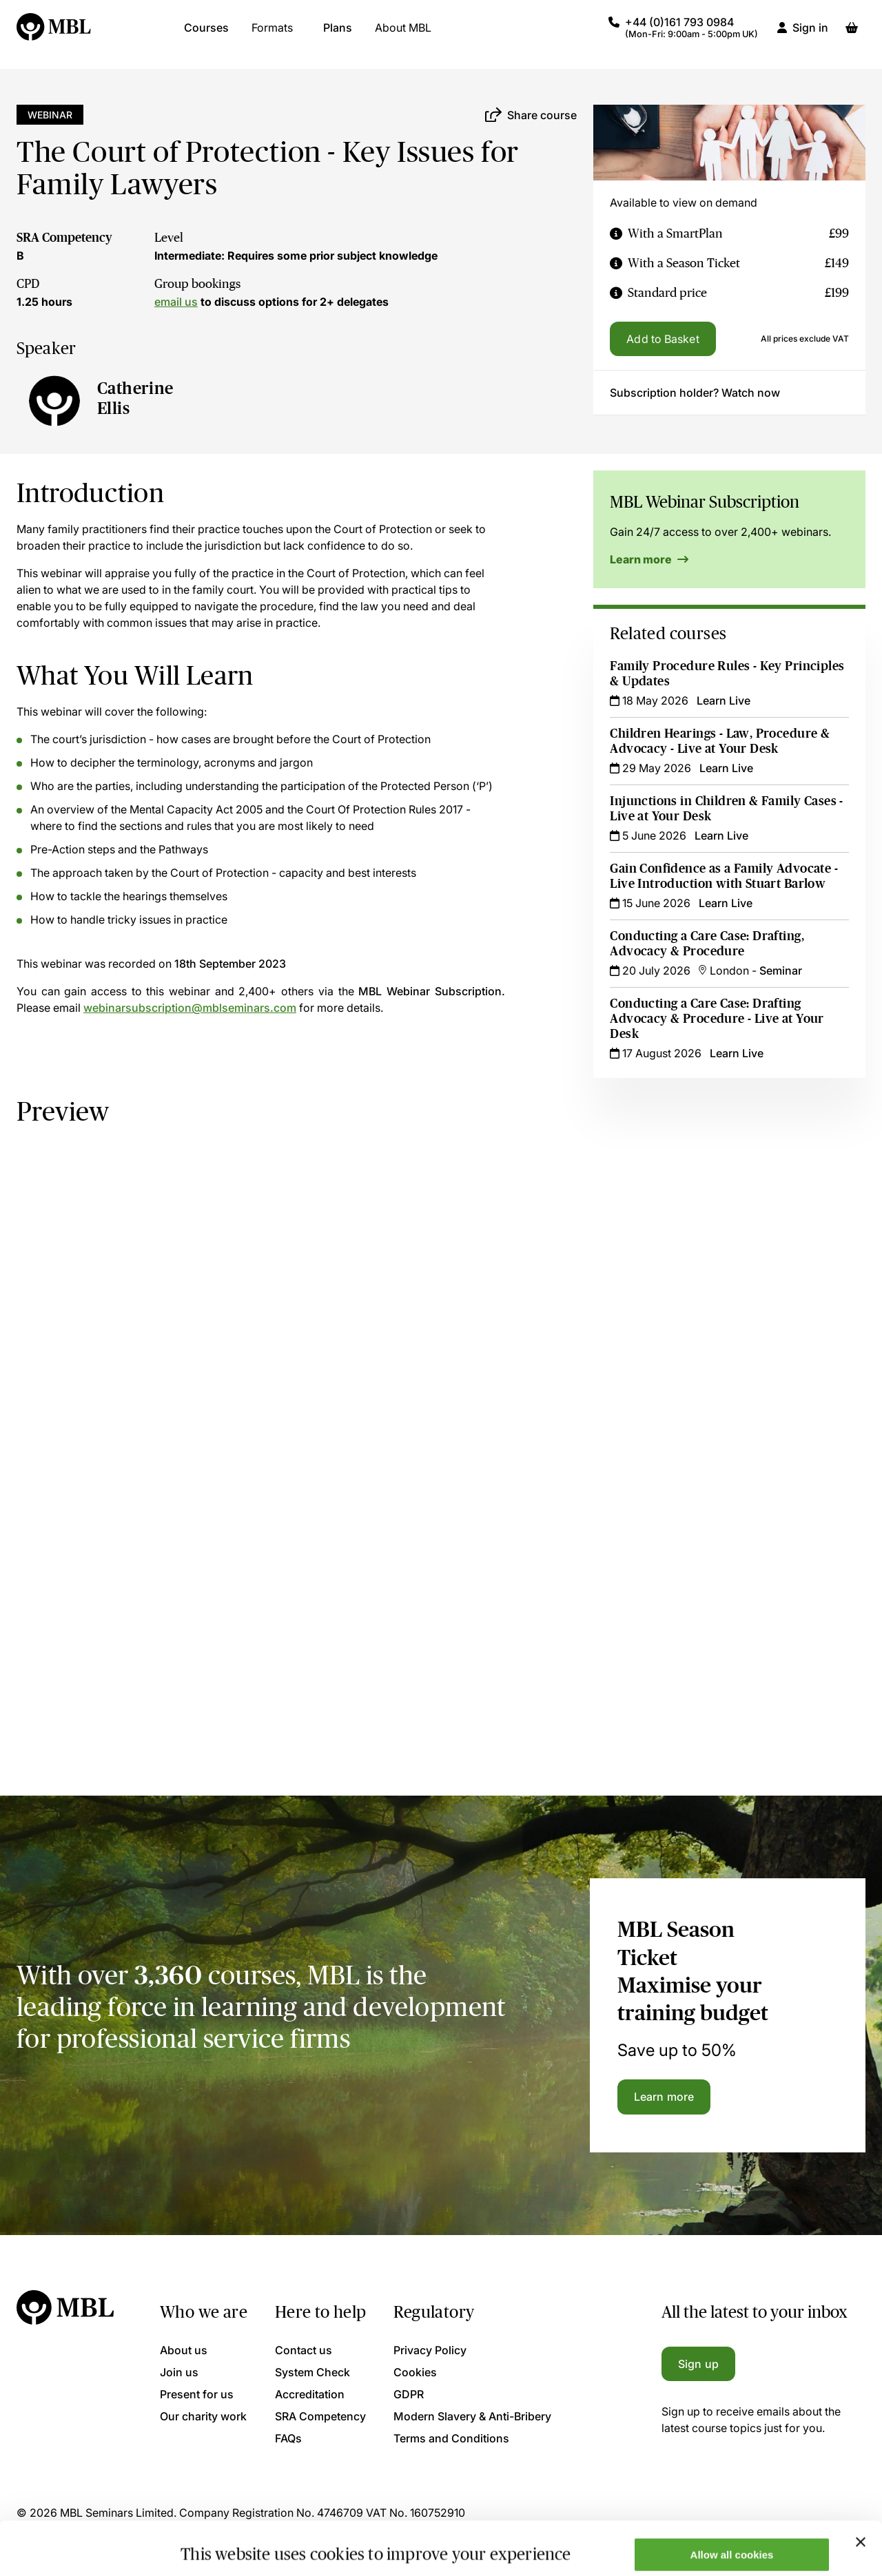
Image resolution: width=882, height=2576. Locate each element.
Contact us (303, 2350)
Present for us (197, 2394)
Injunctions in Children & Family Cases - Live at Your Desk (726, 808)
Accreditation (310, 2394)
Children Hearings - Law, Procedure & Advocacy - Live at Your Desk (720, 741)
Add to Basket (662, 339)
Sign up (698, 2364)
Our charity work (203, 2416)
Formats (272, 34)
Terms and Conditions (451, 2438)
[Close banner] (860, 2488)
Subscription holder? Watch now (695, 392)
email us (176, 302)
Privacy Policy (429, 2350)
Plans (337, 34)
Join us (179, 2372)
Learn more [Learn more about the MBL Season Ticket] (664, 2097)
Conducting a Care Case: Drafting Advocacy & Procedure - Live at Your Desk (716, 1019)
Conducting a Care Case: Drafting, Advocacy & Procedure (707, 943)
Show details (213, 2543)
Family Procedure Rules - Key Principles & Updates (727, 673)
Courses (206, 34)
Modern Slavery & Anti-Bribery (472, 2416)
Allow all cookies (732, 2501)
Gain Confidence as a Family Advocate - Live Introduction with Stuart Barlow (724, 876)
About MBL (403, 34)
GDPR (408, 2394)
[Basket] (851, 34)
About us (183, 2350)
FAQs (288, 2438)
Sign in (810, 34)
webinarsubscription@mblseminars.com (189, 1008)
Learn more (649, 559)
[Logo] (54, 34)
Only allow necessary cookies (732, 2542)
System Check (312, 2372)
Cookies (415, 2372)
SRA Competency (64, 238)
